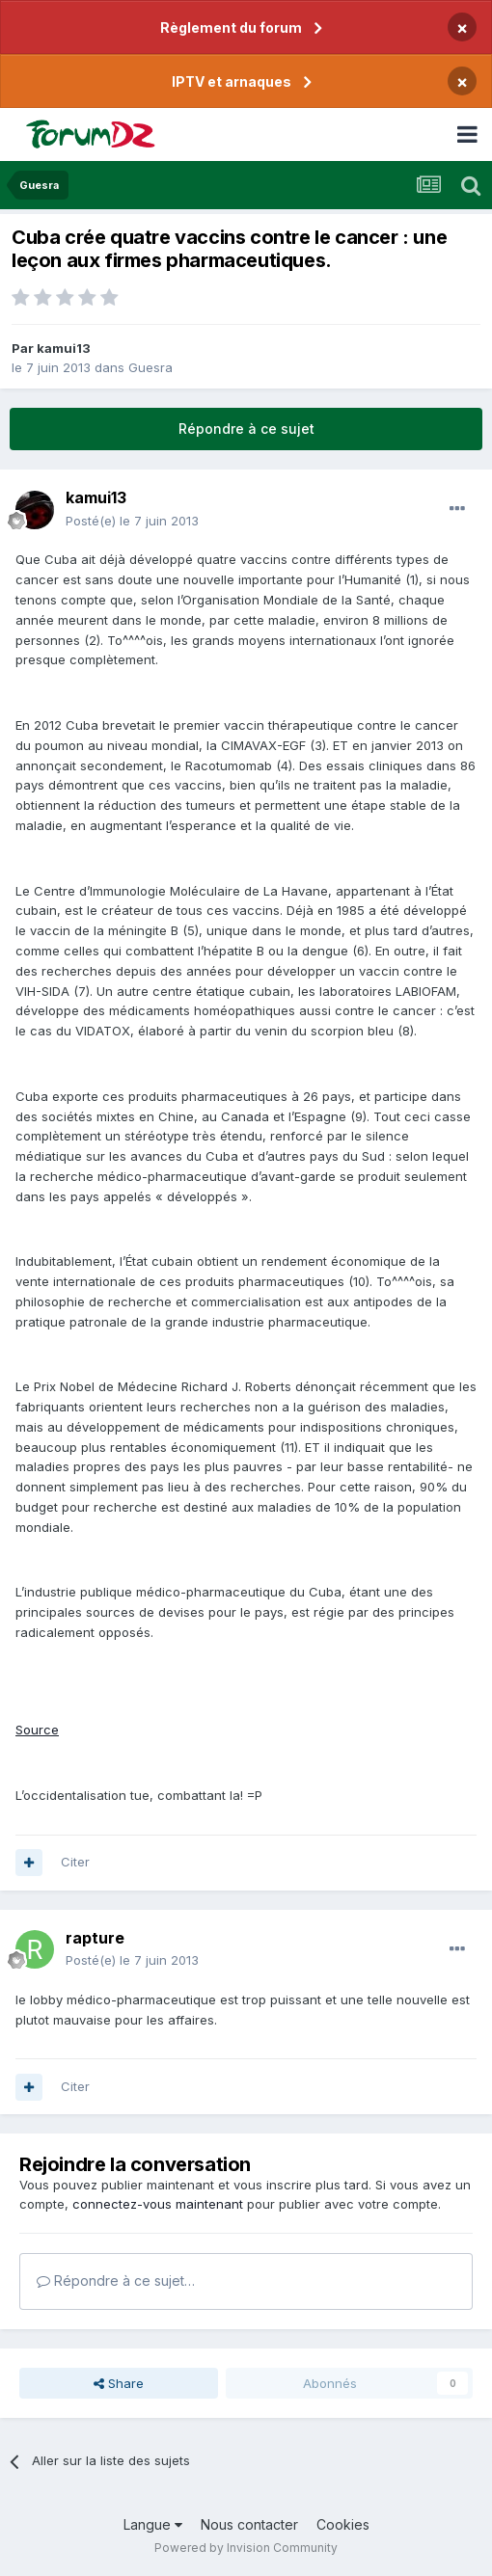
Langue (152, 2524)
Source (37, 1729)
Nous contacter (249, 2524)
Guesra (150, 367)
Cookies (342, 2524)
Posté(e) (132, 520)
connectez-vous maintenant (157, 2204)
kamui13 (64, 348)
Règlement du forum (231, 27)
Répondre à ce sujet (246, 428)
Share (119, 2383)
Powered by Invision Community (246, 2547)
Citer (75, 1861)
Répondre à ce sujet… (116, 2280)
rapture (95, 1937)
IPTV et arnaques (231, 81)
